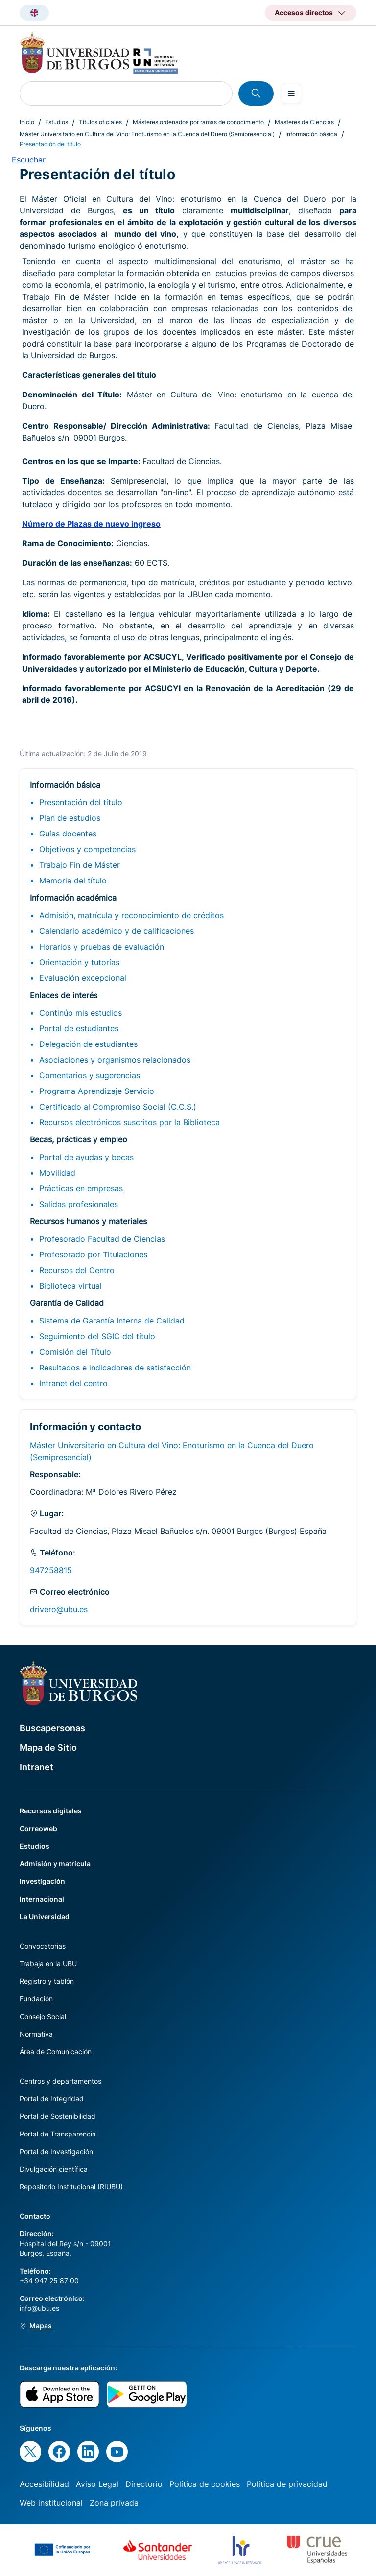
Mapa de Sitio (48, 1747)
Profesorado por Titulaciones (93, 1254)
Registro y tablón (47, 1981)
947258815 (51, 1570)
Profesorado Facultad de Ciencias (102, 1239)
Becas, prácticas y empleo (78, 1139)
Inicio (27, 122)
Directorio (144, 2484)
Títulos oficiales (100, 122)
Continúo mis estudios (80, 1013)
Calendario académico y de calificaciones (116, 931)
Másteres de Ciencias (304, 122)
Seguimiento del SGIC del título (97, 1336)
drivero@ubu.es (59, 1609)
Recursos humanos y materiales (88, 1221)
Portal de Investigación (56, 2151)
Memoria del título (73, 880)
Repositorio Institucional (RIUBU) (71, 2186)
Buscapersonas (52, 1728)
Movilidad (57, 1173)
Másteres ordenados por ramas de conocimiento (198, 122)
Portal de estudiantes (78, 1028)
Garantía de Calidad (67, 1303)
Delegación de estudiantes (88, 1044)
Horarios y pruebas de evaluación (101, 946)
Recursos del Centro (77, 1270)
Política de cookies (204, 2484)
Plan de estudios (69, 818)
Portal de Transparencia (58, 2134)
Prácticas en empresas (81, 1188)
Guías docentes (67, 833)
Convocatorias (43, 1946)
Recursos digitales (51, 1811)
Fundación (36, 1999)
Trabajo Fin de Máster (79, 865)
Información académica (73, 898)
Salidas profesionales (78, 1204)
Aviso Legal (97, 2484)
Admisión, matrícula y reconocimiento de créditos (131, 915)
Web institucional (51, 2502)
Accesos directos (304, 12)
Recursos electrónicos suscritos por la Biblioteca (129, 1122)
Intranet (36, 1767)
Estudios (56, 122)
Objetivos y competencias (87, 849)
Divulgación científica (54, 2169)
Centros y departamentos (60, 2081)
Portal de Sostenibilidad (57, 2116)
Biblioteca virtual (70, 1286)
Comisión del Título (75, 1352)
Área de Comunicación (56, 2051)
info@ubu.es (39, 2308)
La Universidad (45, 1916)
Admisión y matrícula (55, 1863)
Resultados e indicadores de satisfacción (115, 1367)
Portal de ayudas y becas (86, 1157)
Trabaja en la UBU (48, 1963)
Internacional (42, 1899)
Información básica (311, 134)
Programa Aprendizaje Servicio (96, 1091)
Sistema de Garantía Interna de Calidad (112, 1320)
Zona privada (114, 2502)
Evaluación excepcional (82, 978)
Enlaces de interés (63, 995)
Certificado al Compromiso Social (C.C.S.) (117, 1107)
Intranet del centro (73, 1383)
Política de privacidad (287, 2484)
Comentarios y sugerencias (89, 1075)
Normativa (36, 2034)
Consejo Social (43, 2016)
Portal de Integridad (52, 2098)
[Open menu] (291, 93)
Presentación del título (80, 802)
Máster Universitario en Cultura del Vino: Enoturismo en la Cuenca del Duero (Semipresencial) (147, 134)
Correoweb (38, 1828)
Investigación (42, 1881)
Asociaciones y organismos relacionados (114, 1060)
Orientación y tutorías (79, 962)
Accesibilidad (44, 2484)
